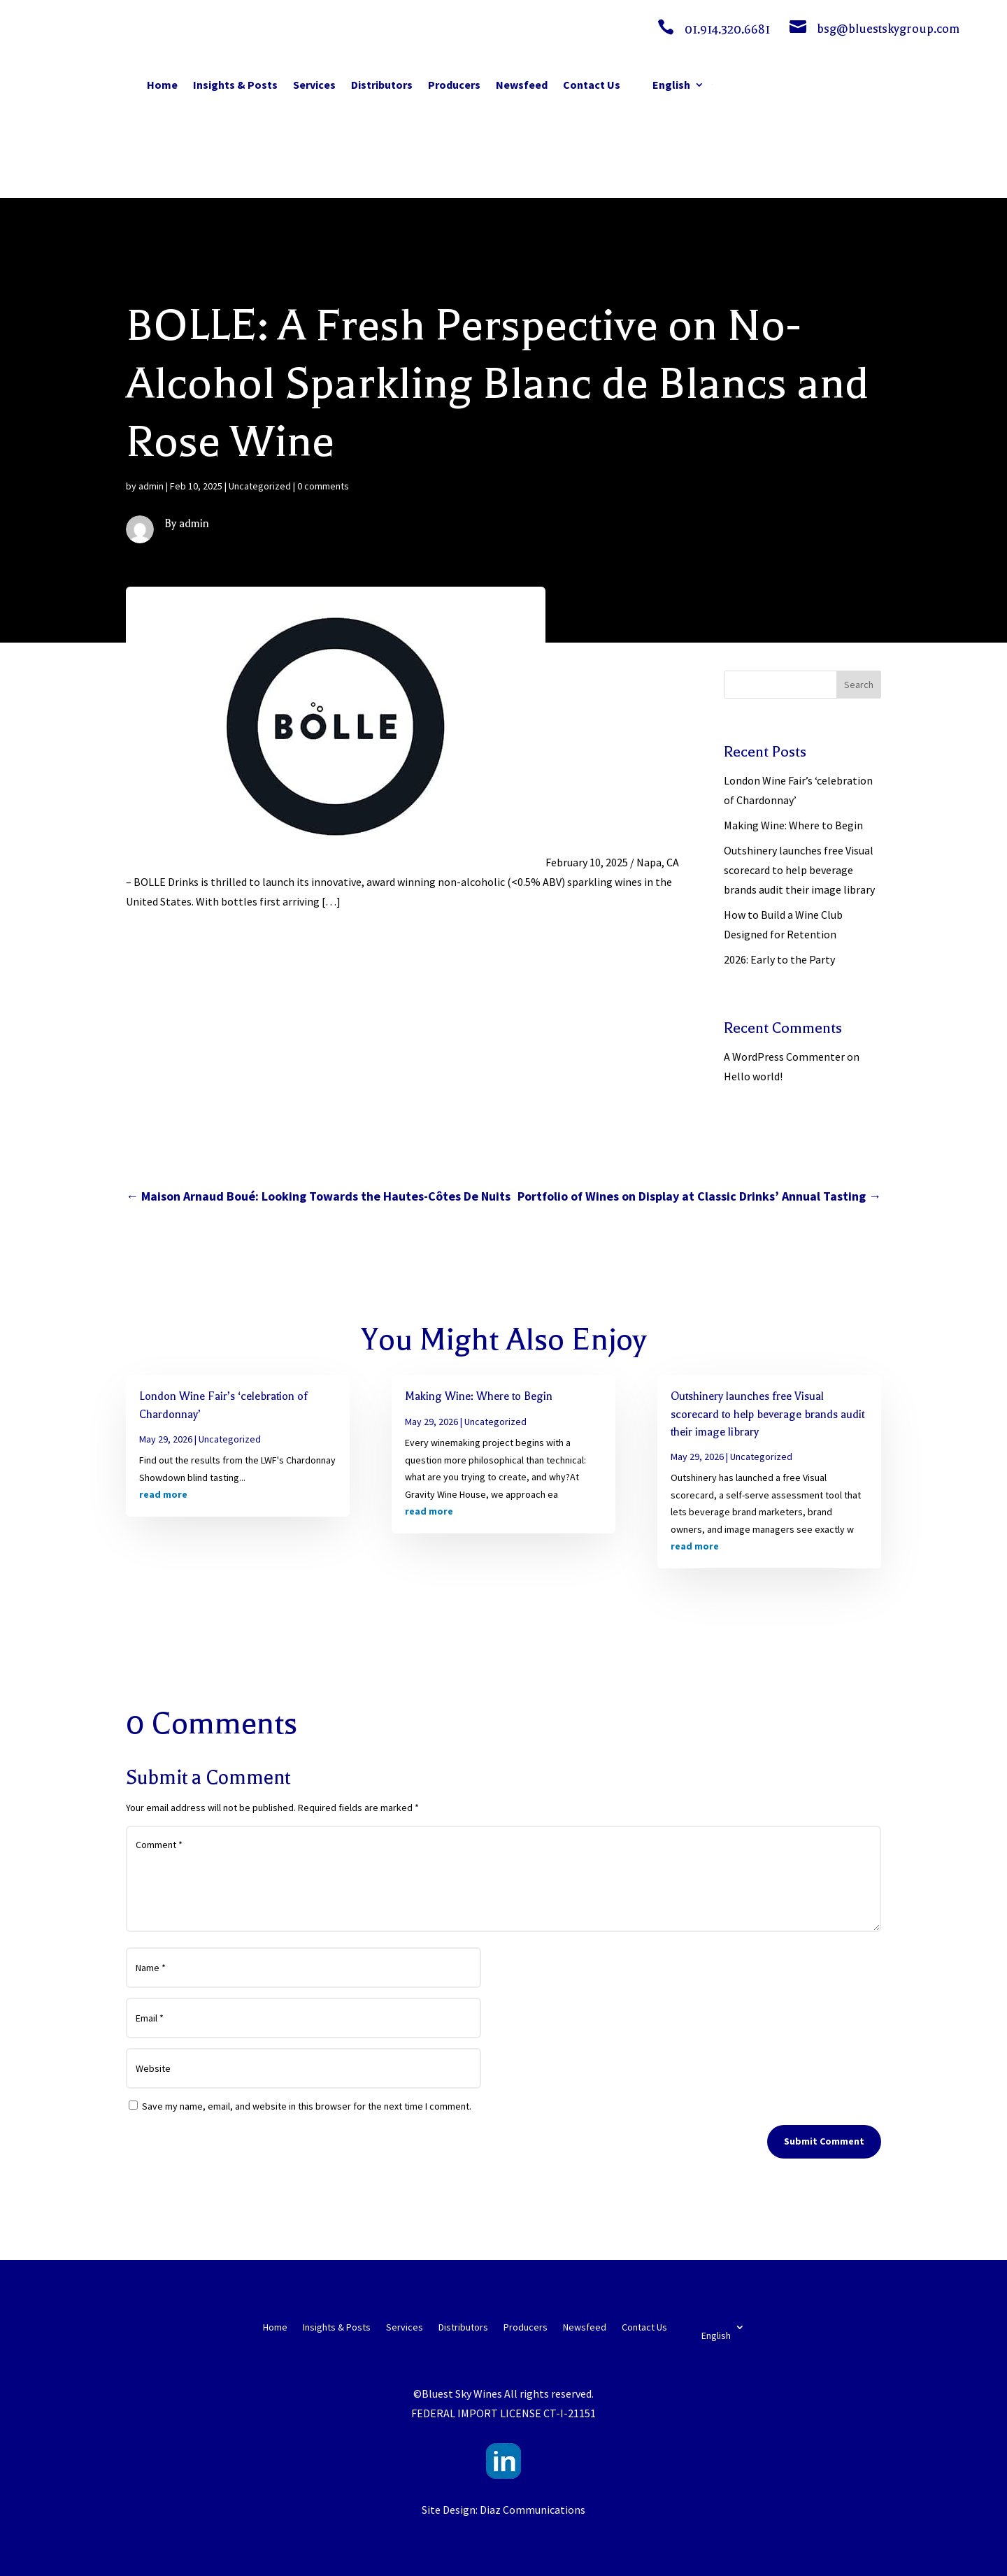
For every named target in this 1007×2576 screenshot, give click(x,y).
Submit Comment (824, 2141)
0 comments (323, 486)
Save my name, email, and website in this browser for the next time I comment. (306, 2106)
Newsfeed (522, 85)
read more (163, 1494)
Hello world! (753, 1076)
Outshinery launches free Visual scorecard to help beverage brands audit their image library (799, 869)
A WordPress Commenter (784, 1057)
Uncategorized (260, 486)
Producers (454, 85)
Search (858, 684)
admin (151, 486)
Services (314, 85)
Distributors (382, 85)
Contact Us (591, 85)
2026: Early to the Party (779, 959)
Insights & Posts (235, 85)
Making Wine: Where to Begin (793, 825)
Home (162, 85)
